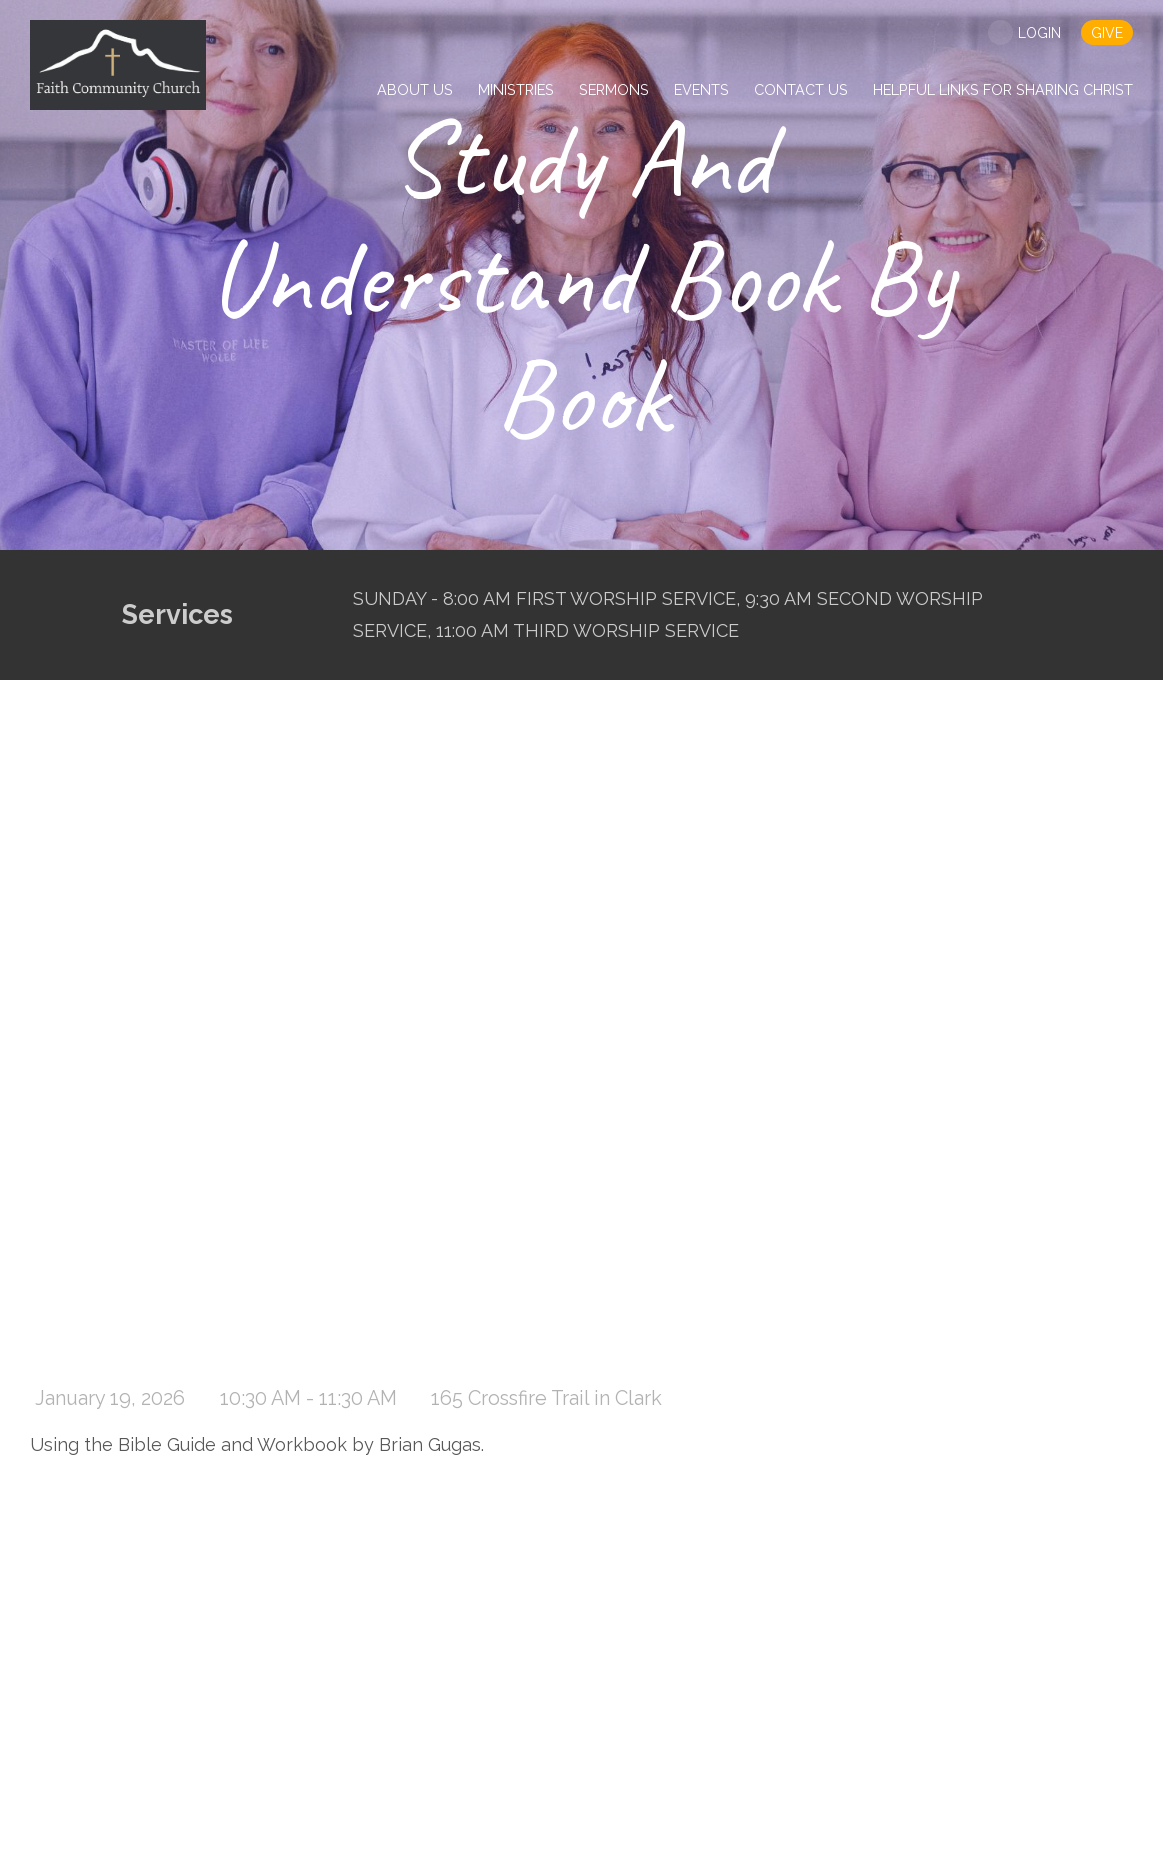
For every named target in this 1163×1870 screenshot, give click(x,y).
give (1107, 33)
